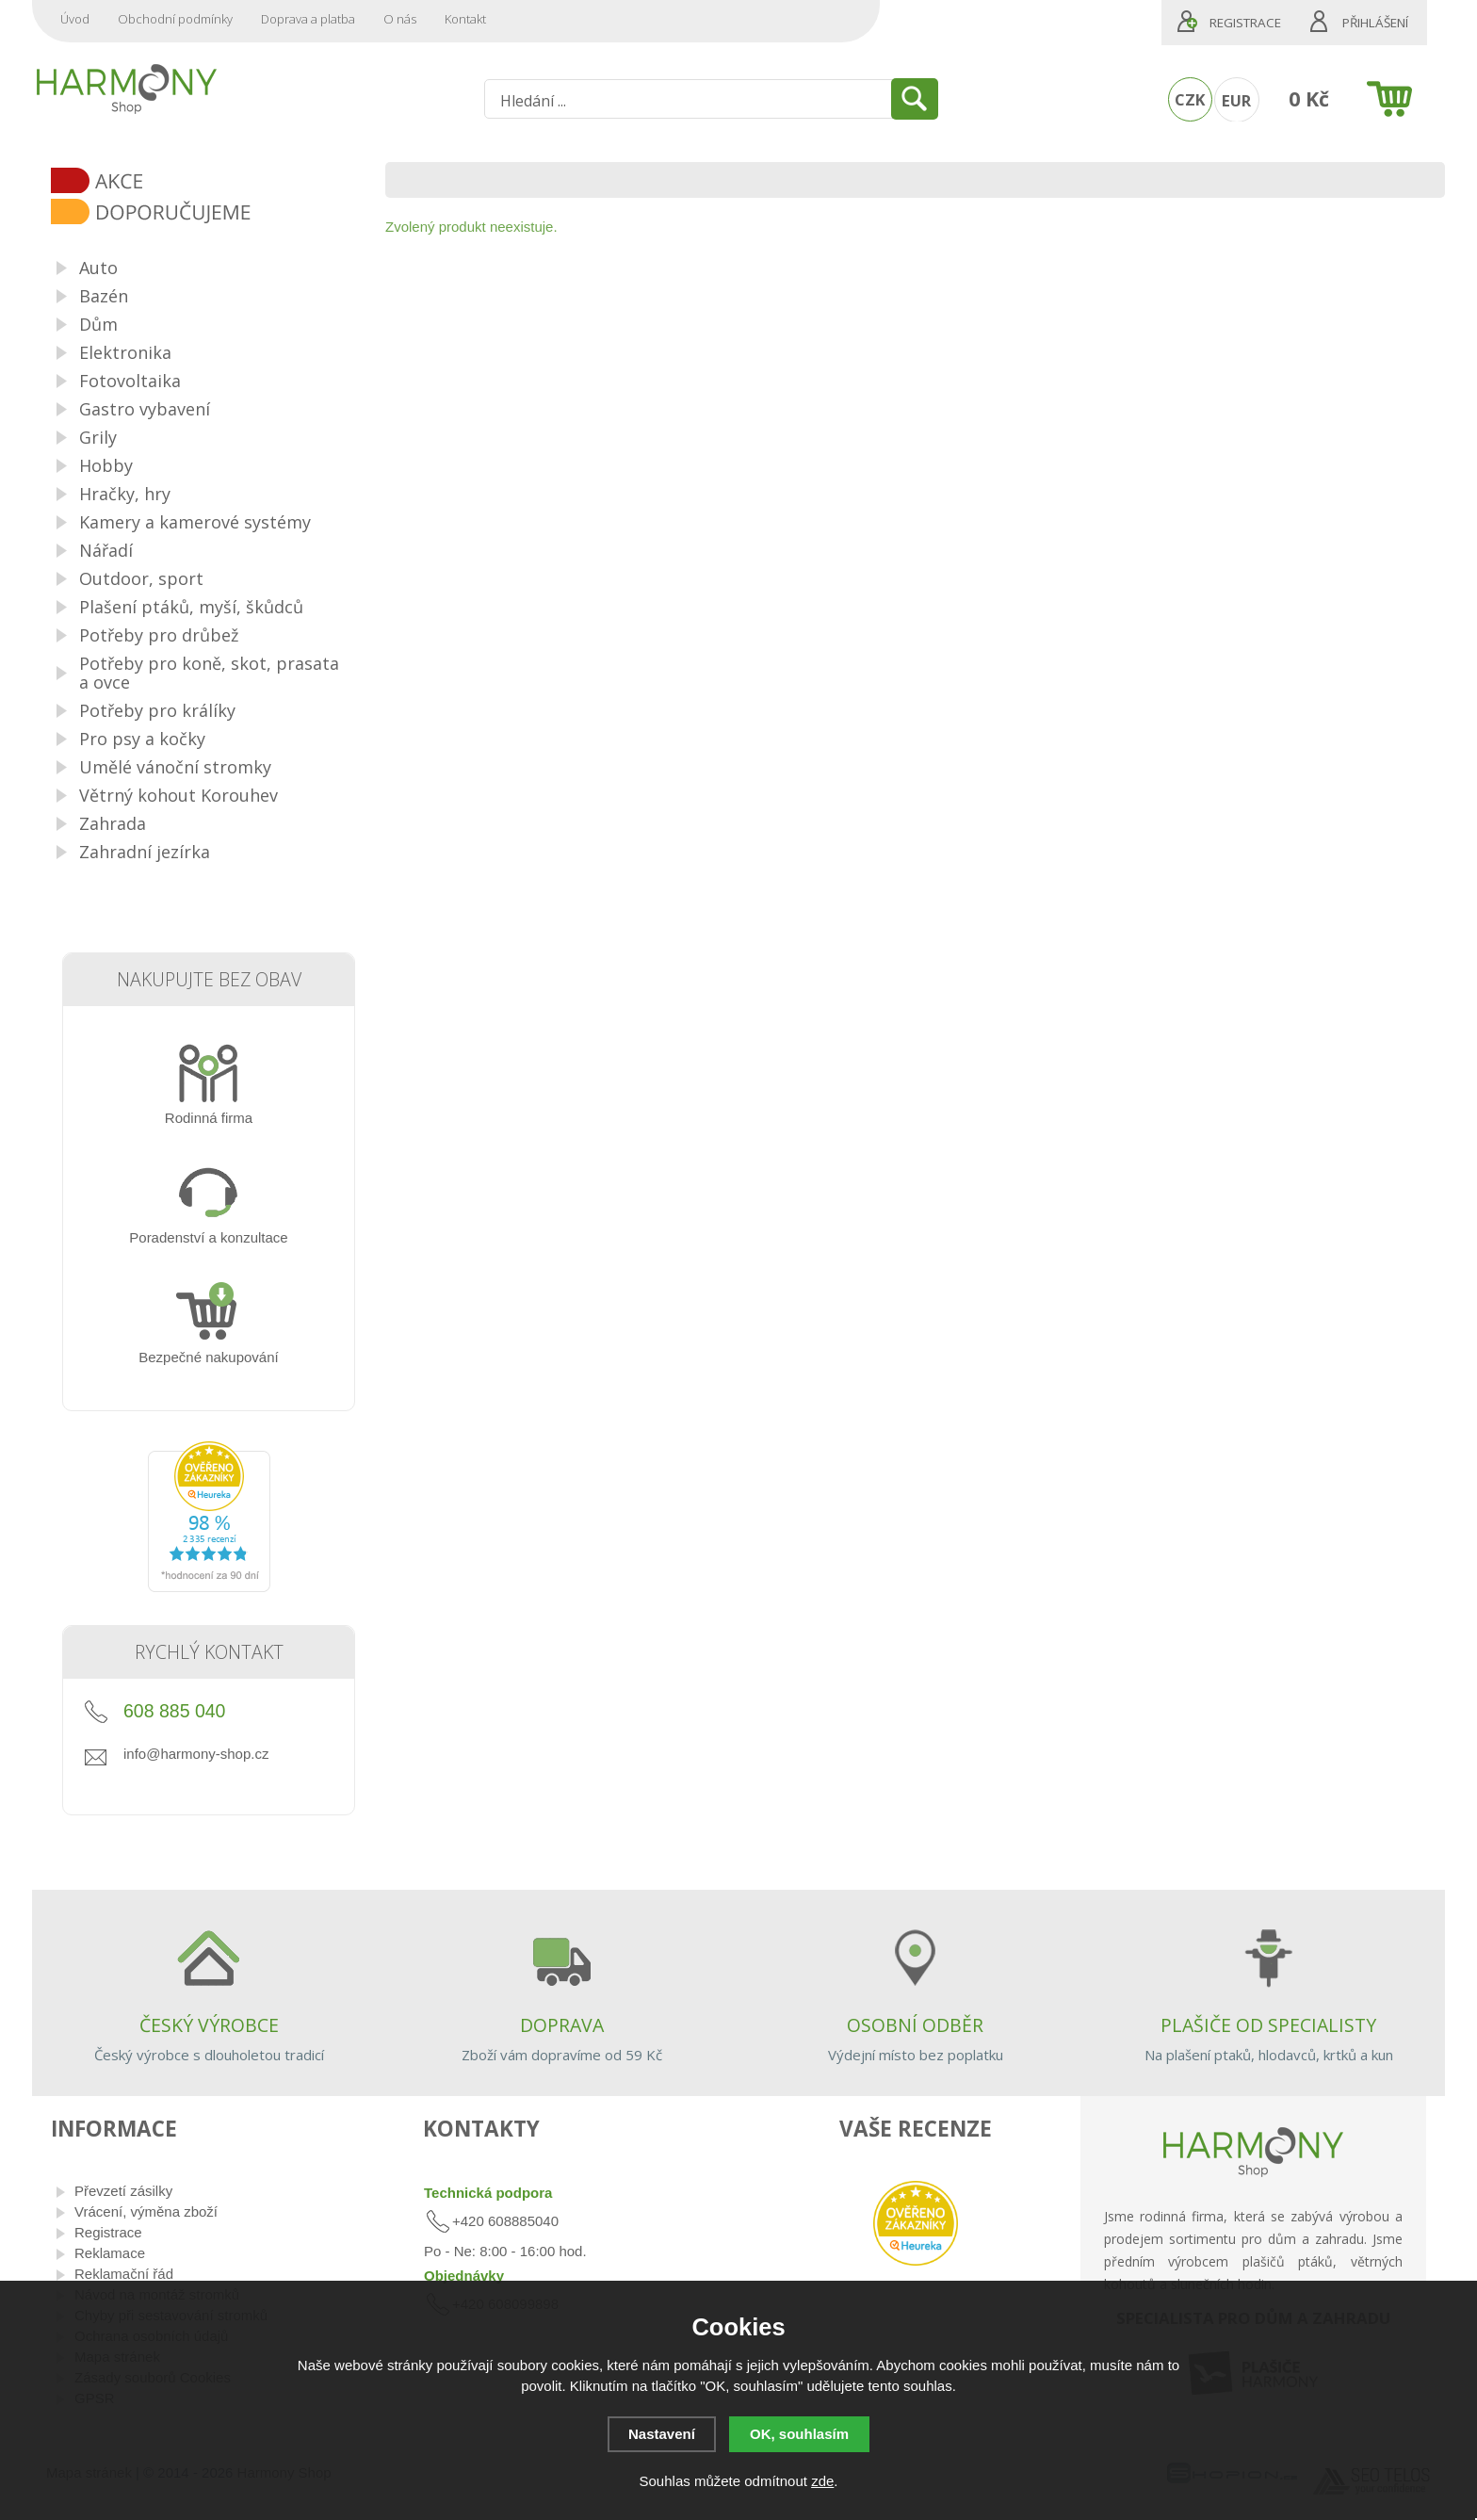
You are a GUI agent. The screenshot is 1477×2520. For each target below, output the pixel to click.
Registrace (1245, 22)
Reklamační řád (123, 2274)
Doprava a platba (308, 18)
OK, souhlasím (799, 2434)
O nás (399, 18)
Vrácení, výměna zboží (146, 2211)
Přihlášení (1375, 22)
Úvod (74, 18)
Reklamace (109, 2253)
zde (822, 2481)
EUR (1236, 100)
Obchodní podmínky (175, 18)
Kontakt (465, 18)
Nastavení (661, 2434)
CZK (1190, 99)
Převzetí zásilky (123, 2191)
